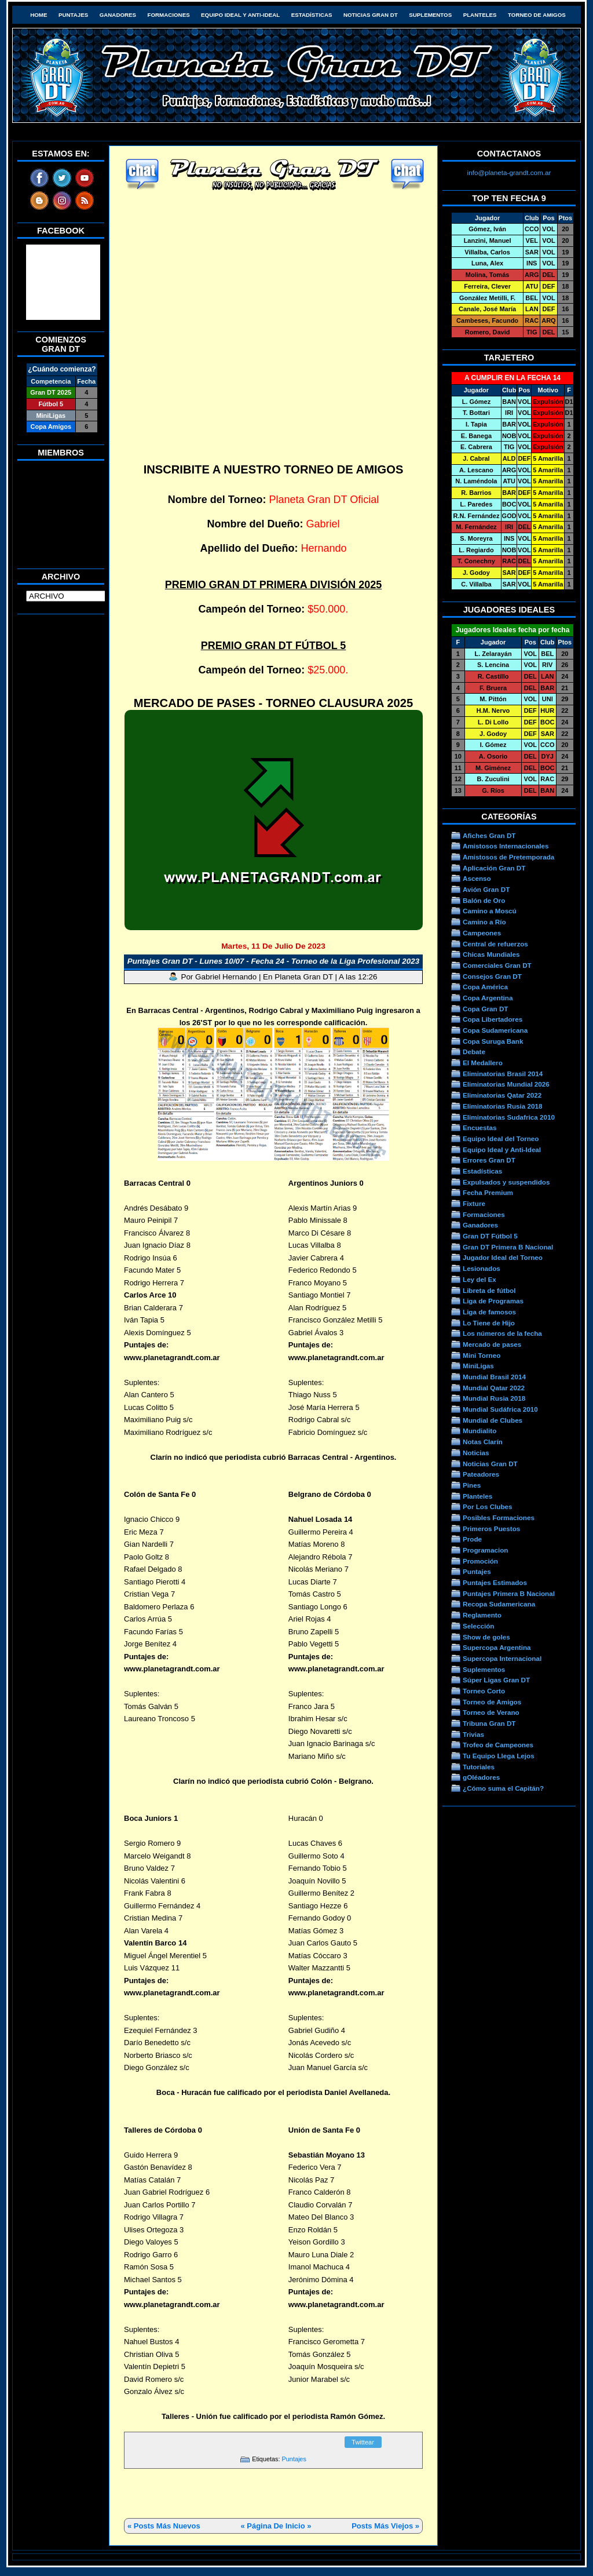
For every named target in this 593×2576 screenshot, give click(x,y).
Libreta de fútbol (489, 1290)
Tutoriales (479, 1766)
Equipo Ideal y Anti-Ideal (240, 15)
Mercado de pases (492, 1344)
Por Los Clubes (488, 1506)
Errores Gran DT (489, 1160)
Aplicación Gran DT (494, 868)
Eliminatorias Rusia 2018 (503, 1106)
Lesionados (481, 1268)
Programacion (485, 1550)
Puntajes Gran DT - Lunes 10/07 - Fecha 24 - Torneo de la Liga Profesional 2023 (273, 961)
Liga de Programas (493, 1301)
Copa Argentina (488, 997)
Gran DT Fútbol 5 (490, 1236)
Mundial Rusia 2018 (494, 1398)
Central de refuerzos (495, 944)
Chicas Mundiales (491, 954)
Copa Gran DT (485, 1008)
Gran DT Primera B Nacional (508, 1247)
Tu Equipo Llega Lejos (499, 1755)
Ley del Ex (479, 1279)
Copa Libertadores (492, 1019)
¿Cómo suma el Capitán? (503, 1788)
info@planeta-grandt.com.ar (509, 172)
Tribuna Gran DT (489, 1723)
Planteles (480, 15)
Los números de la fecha (502, 1333)
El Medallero (483, 1062)
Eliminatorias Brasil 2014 (503, 1073)
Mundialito (479, 1430)
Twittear (363, 2442)
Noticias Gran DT (370, 15)
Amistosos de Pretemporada (508, 857)
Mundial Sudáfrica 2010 (500, 1409)
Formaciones (169, 15)
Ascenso (477, 878)
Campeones (482, 933)
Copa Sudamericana (495, 1030)
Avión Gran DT (486, 889)
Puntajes (73, 15)
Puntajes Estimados (495, 1582)
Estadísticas (311, 15)
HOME (38, 15)
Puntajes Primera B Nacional (509, 1593)
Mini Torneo (481, 1355)
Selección (479, 1626)
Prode (472, 1539)
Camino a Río (484, 922)
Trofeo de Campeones (498, 1744)
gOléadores (481, 1777)
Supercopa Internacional (502, 1658)
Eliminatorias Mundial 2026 (506, 1084)
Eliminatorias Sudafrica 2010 (509, 1117)
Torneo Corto (484, 1691)
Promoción (480, 1561)
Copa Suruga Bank (493, 1041)
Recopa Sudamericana (499, 1604)
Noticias (476, 1452)
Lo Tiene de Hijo (489, 1323)
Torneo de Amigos (537, 15)
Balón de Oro (484, 900)
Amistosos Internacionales (506, 846)
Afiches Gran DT (489, 835)
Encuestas (479, 1127)
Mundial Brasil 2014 (494, 1376)
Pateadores (481, 1474)
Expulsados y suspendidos (506, 1182)
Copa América (485, 986)
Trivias (473, 1734)
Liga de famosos (489, 1312)
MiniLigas (478, 1365)
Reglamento (482, 1615)
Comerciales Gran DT (497, 965)
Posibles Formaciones (499, 1517)
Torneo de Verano (491, 1712)
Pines (472, 1485)
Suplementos (430, 15)
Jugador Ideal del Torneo (503, 1257)
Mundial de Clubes (492, 1420)
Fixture (474, 1203)
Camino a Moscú (490, 910)
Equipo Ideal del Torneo (501, 1138)
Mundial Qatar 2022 (494, 1387)
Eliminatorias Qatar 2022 (502, 1095)
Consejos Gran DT (492, 976)
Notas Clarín (483, 1441)
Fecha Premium (488, 1192)
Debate (474, 1051)
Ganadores (118, 15)
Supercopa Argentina (497, 1647)
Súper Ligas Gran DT (496, 1680)
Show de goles (486, 1637)
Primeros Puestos (491, 1528)
